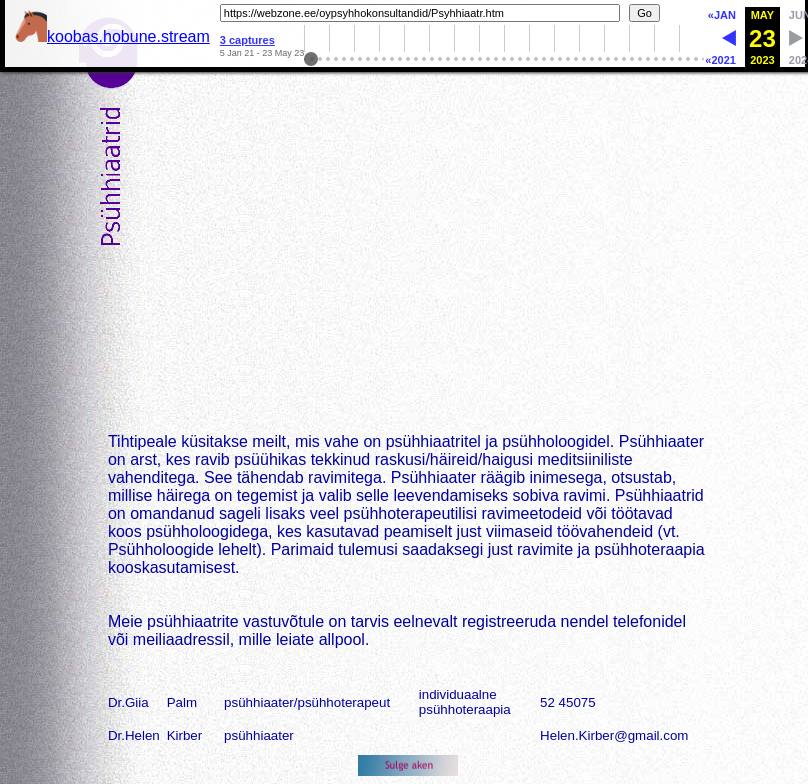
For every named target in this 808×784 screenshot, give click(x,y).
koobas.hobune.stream (112, 36)
